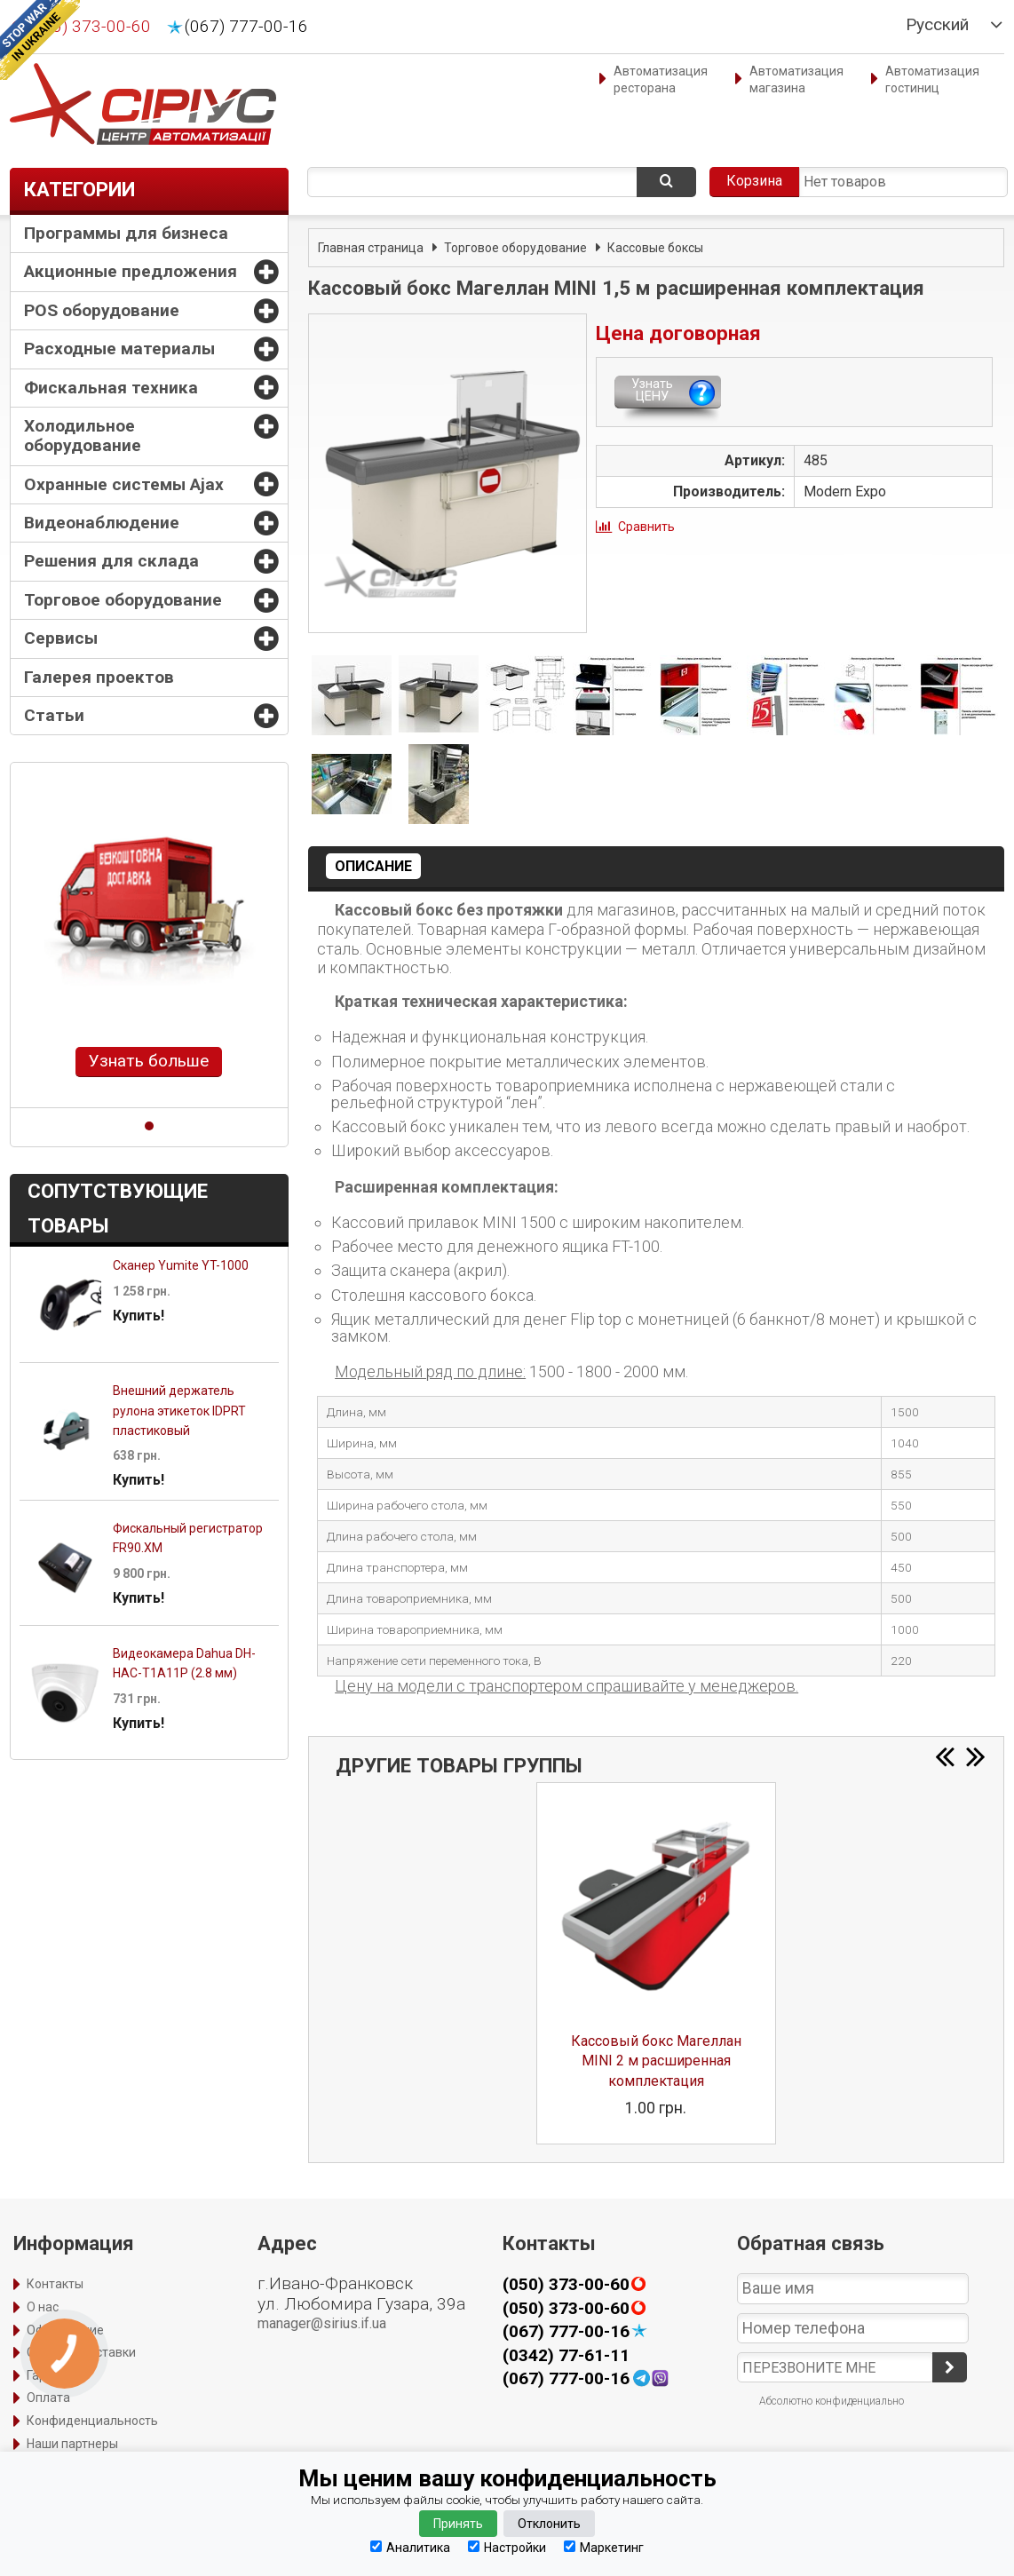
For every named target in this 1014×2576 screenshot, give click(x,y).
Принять (458, 2524)
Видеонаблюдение (101, 522)
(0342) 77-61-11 (566, 2355)
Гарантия (54, 2375)
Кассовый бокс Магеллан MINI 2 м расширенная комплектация (656, 2061)
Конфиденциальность (92, 2421)
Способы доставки (81, 2352)
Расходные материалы (119, 348)
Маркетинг (604, 2547)
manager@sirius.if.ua (321, 2323)
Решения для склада (111, 561)
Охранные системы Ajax (124, 484)
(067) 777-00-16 (246, 26)
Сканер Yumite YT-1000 (181, 1265)
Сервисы (61, 638)
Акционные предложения (130, 271)
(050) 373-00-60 (89, 26)
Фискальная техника (111, 387)
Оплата (48, 2397)
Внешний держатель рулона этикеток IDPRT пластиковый (179, 1410)
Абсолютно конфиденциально (831, 2401)
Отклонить (549, 2524)
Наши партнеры (72, 2444)
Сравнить (646, 526)
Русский (937, 25)
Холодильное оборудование (82, 436)
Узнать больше (149, 1060)
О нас (43, 2307)
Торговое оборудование (123, 600)
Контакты (55, 2284)
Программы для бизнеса (126, 233)
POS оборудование (101, 310)
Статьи (54, 715)
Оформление (65, 2330)
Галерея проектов (99, 677)
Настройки (507, 2547)
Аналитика (410, 2547)
